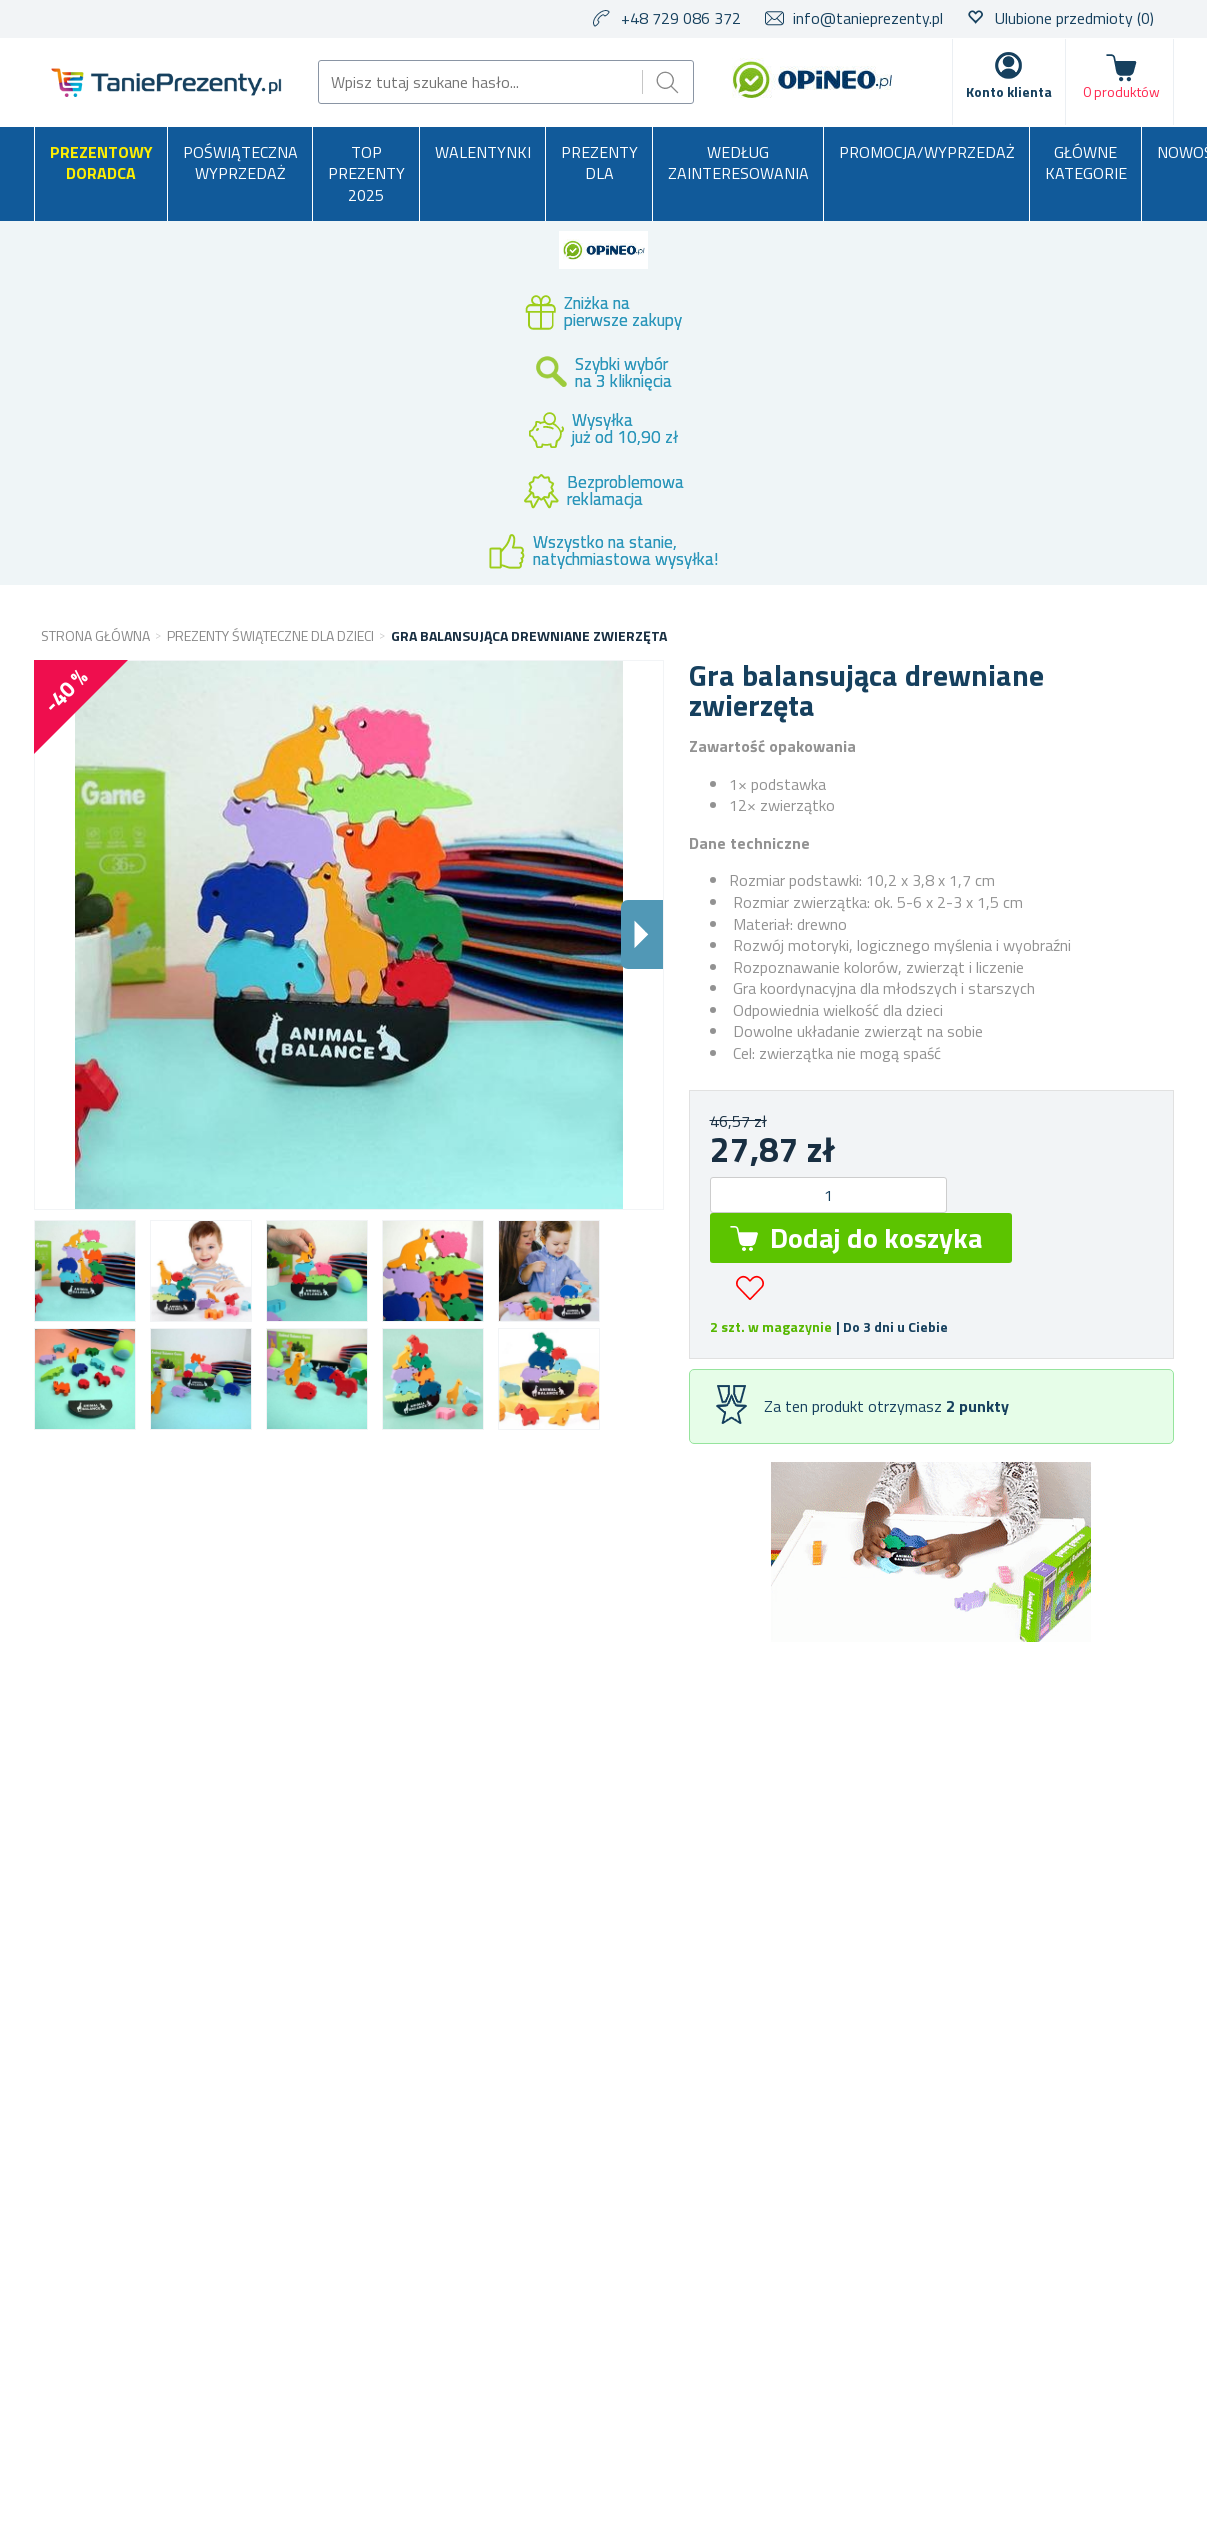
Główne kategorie (1086, 163)
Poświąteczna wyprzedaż (240, 163)
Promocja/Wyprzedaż (927, 152)
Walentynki (483, 152)
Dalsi (642, 934)
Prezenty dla (599, 163)
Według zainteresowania (738, 163)
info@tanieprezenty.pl (868, 18)
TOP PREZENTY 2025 (366, 173)
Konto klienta (1009, 91)
